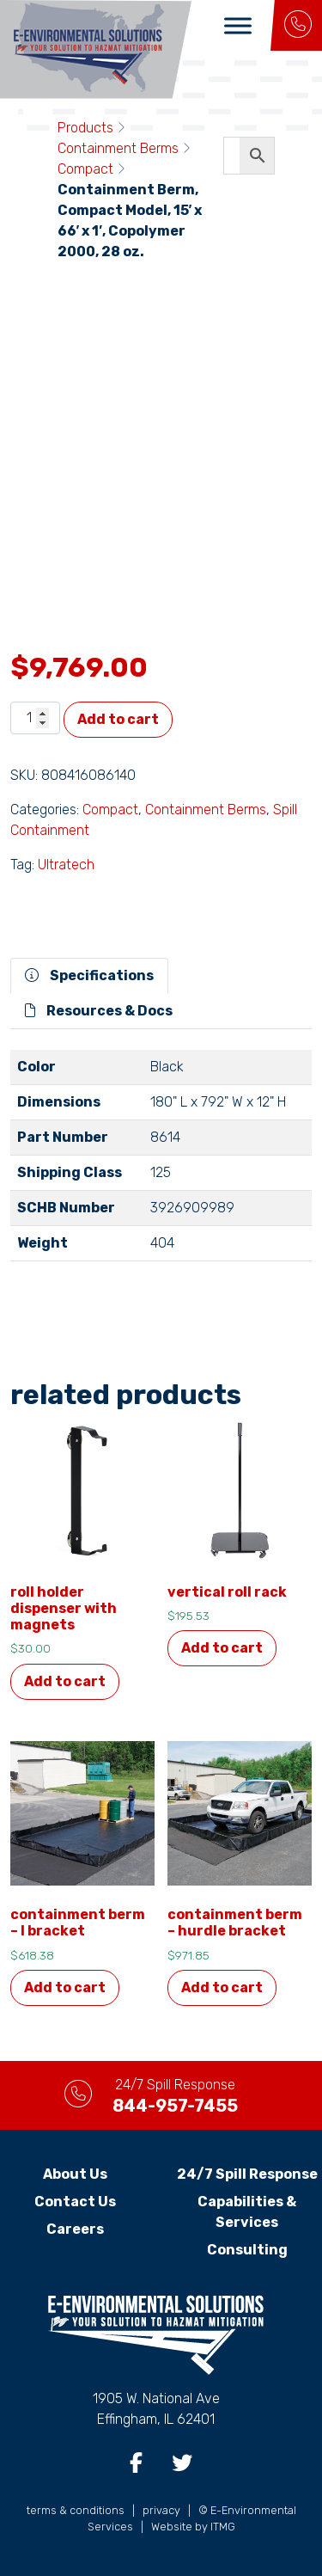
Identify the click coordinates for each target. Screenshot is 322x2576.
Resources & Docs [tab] (99, 1011)
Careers (75, 2229)
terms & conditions (76, 2510)
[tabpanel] (161, 1162)
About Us (75, 2174)
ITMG (222, 2526)
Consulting (247, 2250)
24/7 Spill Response (247, 2174)
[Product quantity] (35, 718)
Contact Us (75, 2201)
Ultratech (66, 864)
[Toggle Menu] (238, 25)
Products (85, 128)
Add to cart (118, 719)
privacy (161, 2510)
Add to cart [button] (65, 1681)
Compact (85, 169)
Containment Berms (118, 148)
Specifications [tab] (89, 975)
